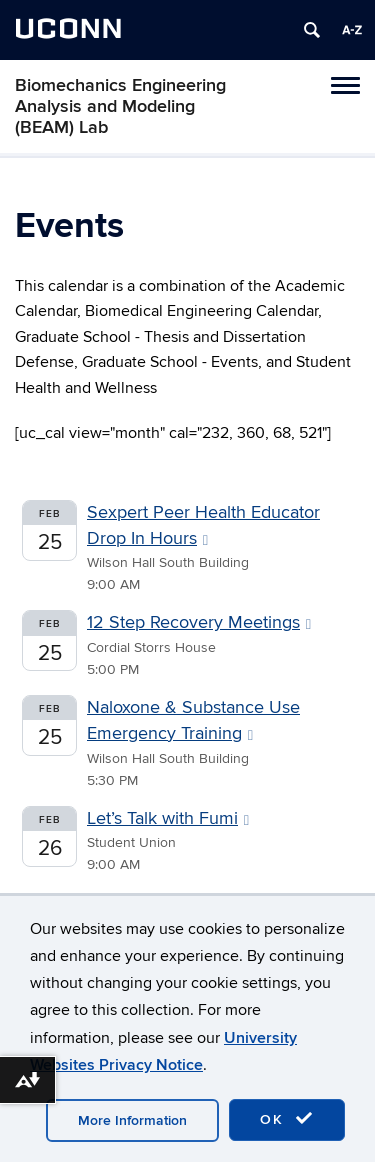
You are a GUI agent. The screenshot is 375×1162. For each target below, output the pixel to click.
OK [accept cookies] (287, 1119)
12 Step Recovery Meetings (199, 622)
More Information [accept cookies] (132, 1120)
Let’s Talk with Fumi (168, 818)
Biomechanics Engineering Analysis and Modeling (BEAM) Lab (120, 106)
